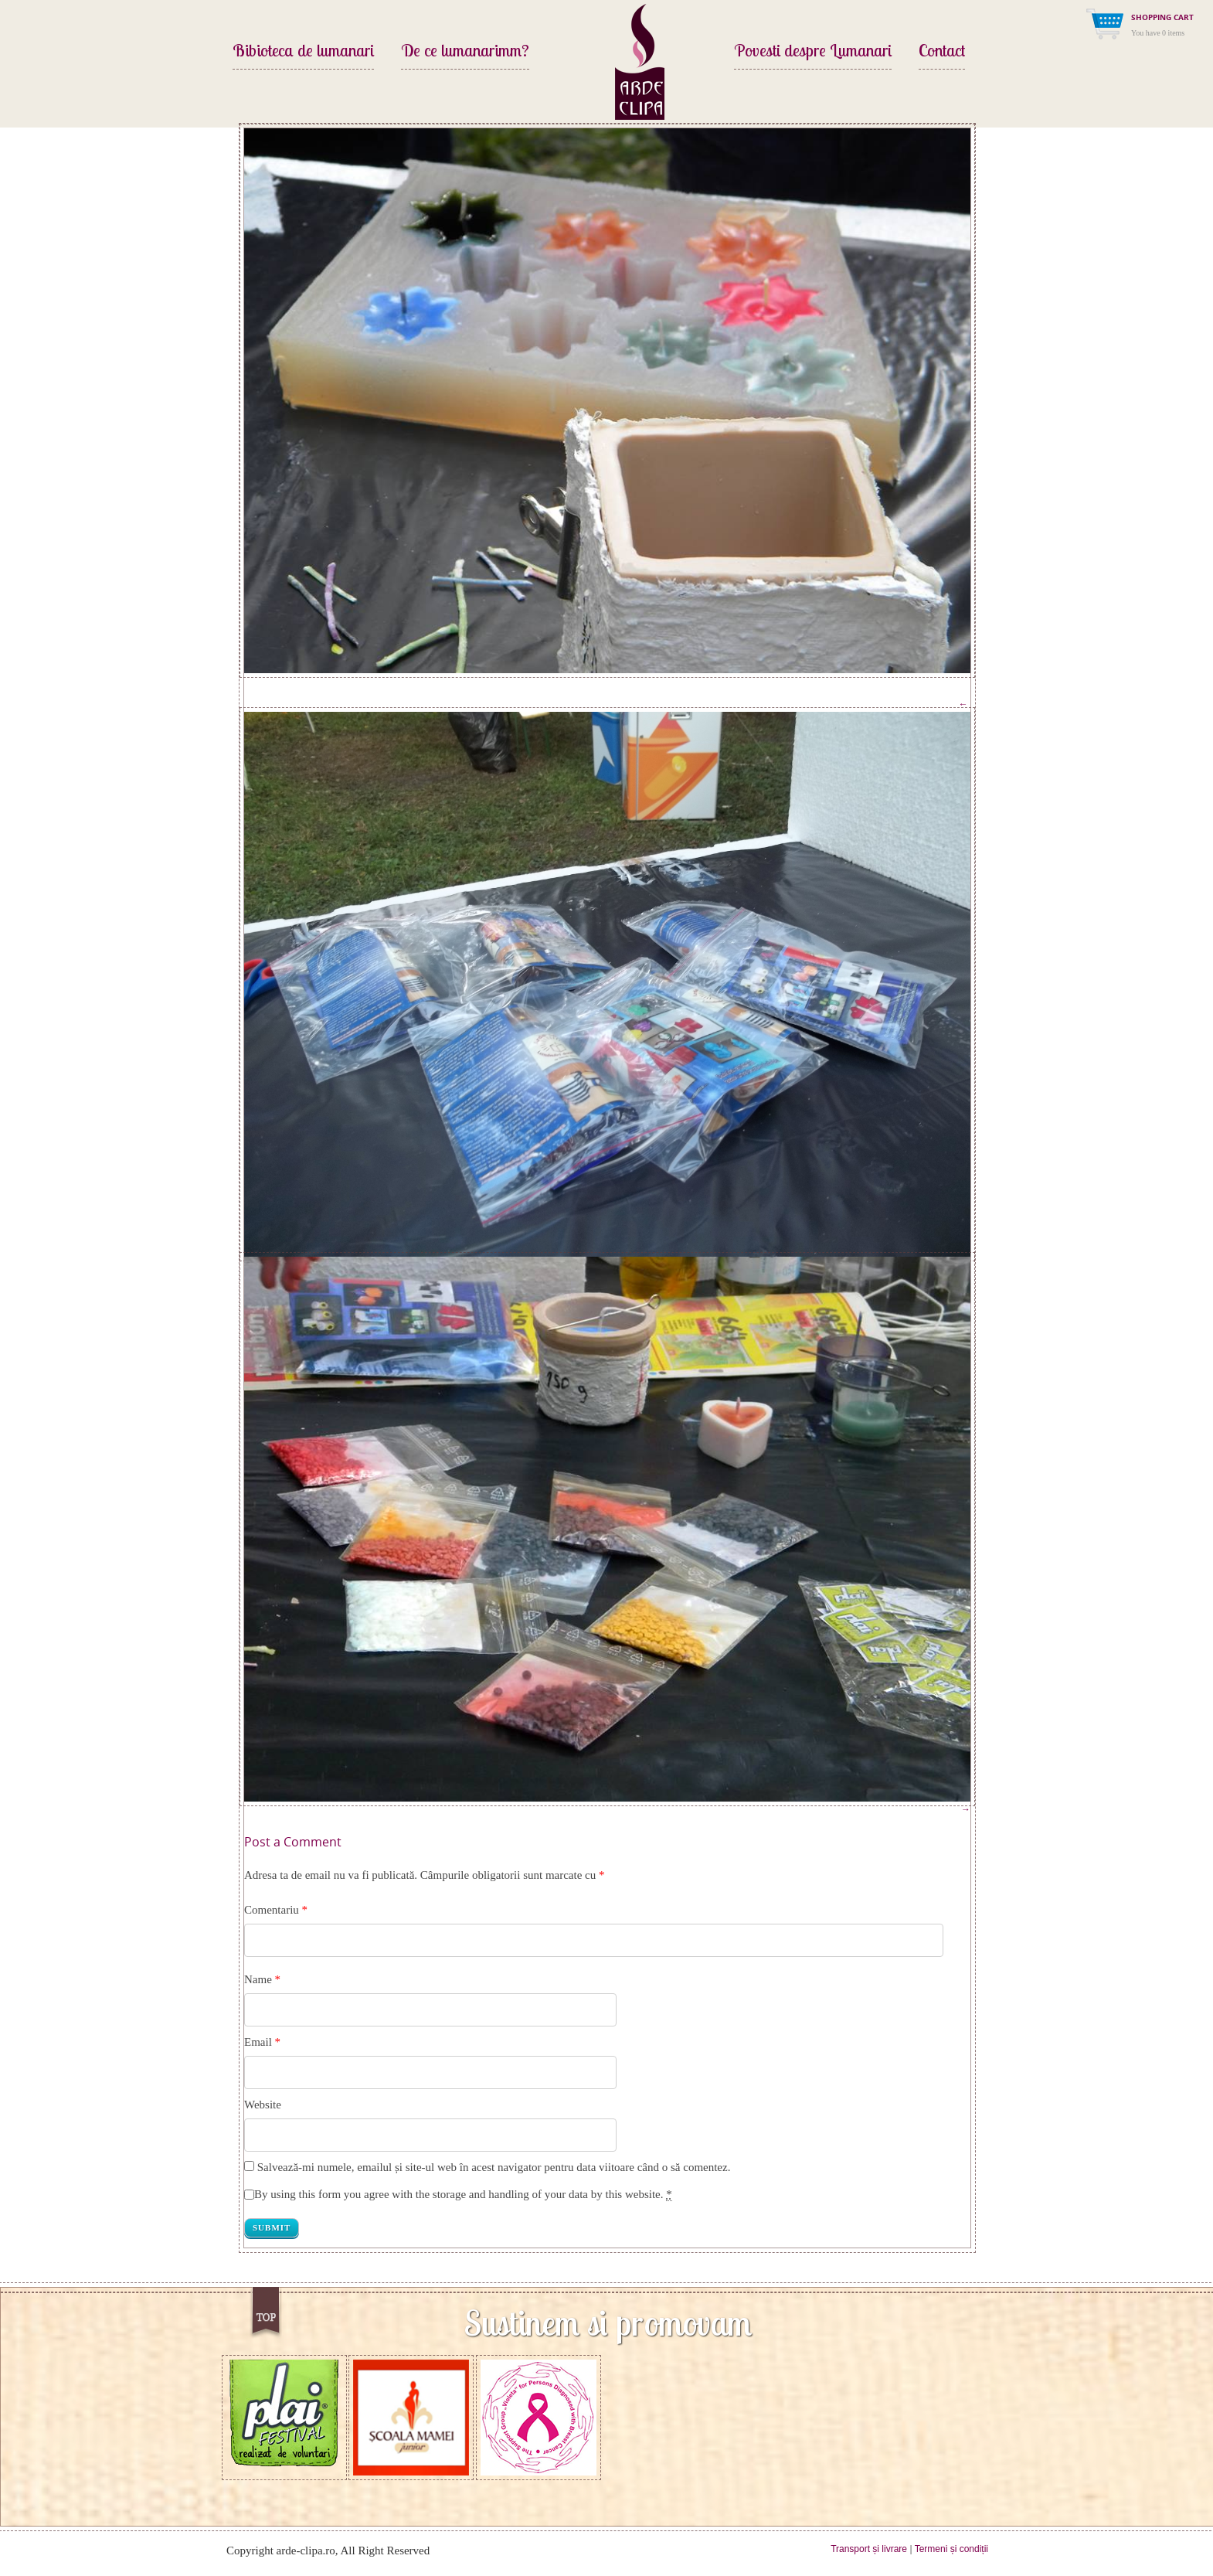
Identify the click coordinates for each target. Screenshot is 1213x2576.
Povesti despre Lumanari (813, 52)
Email (258, 2042)
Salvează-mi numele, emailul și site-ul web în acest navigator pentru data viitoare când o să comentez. (494, 2167)
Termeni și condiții (951, 2549)
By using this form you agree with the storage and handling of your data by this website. (463, 2194)
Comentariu (275, 1910)
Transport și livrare (869, 2549)
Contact (942, 52)
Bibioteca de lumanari (303, 52)
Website (262, 2104)
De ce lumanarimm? (465, 52)
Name (258, 1979)
